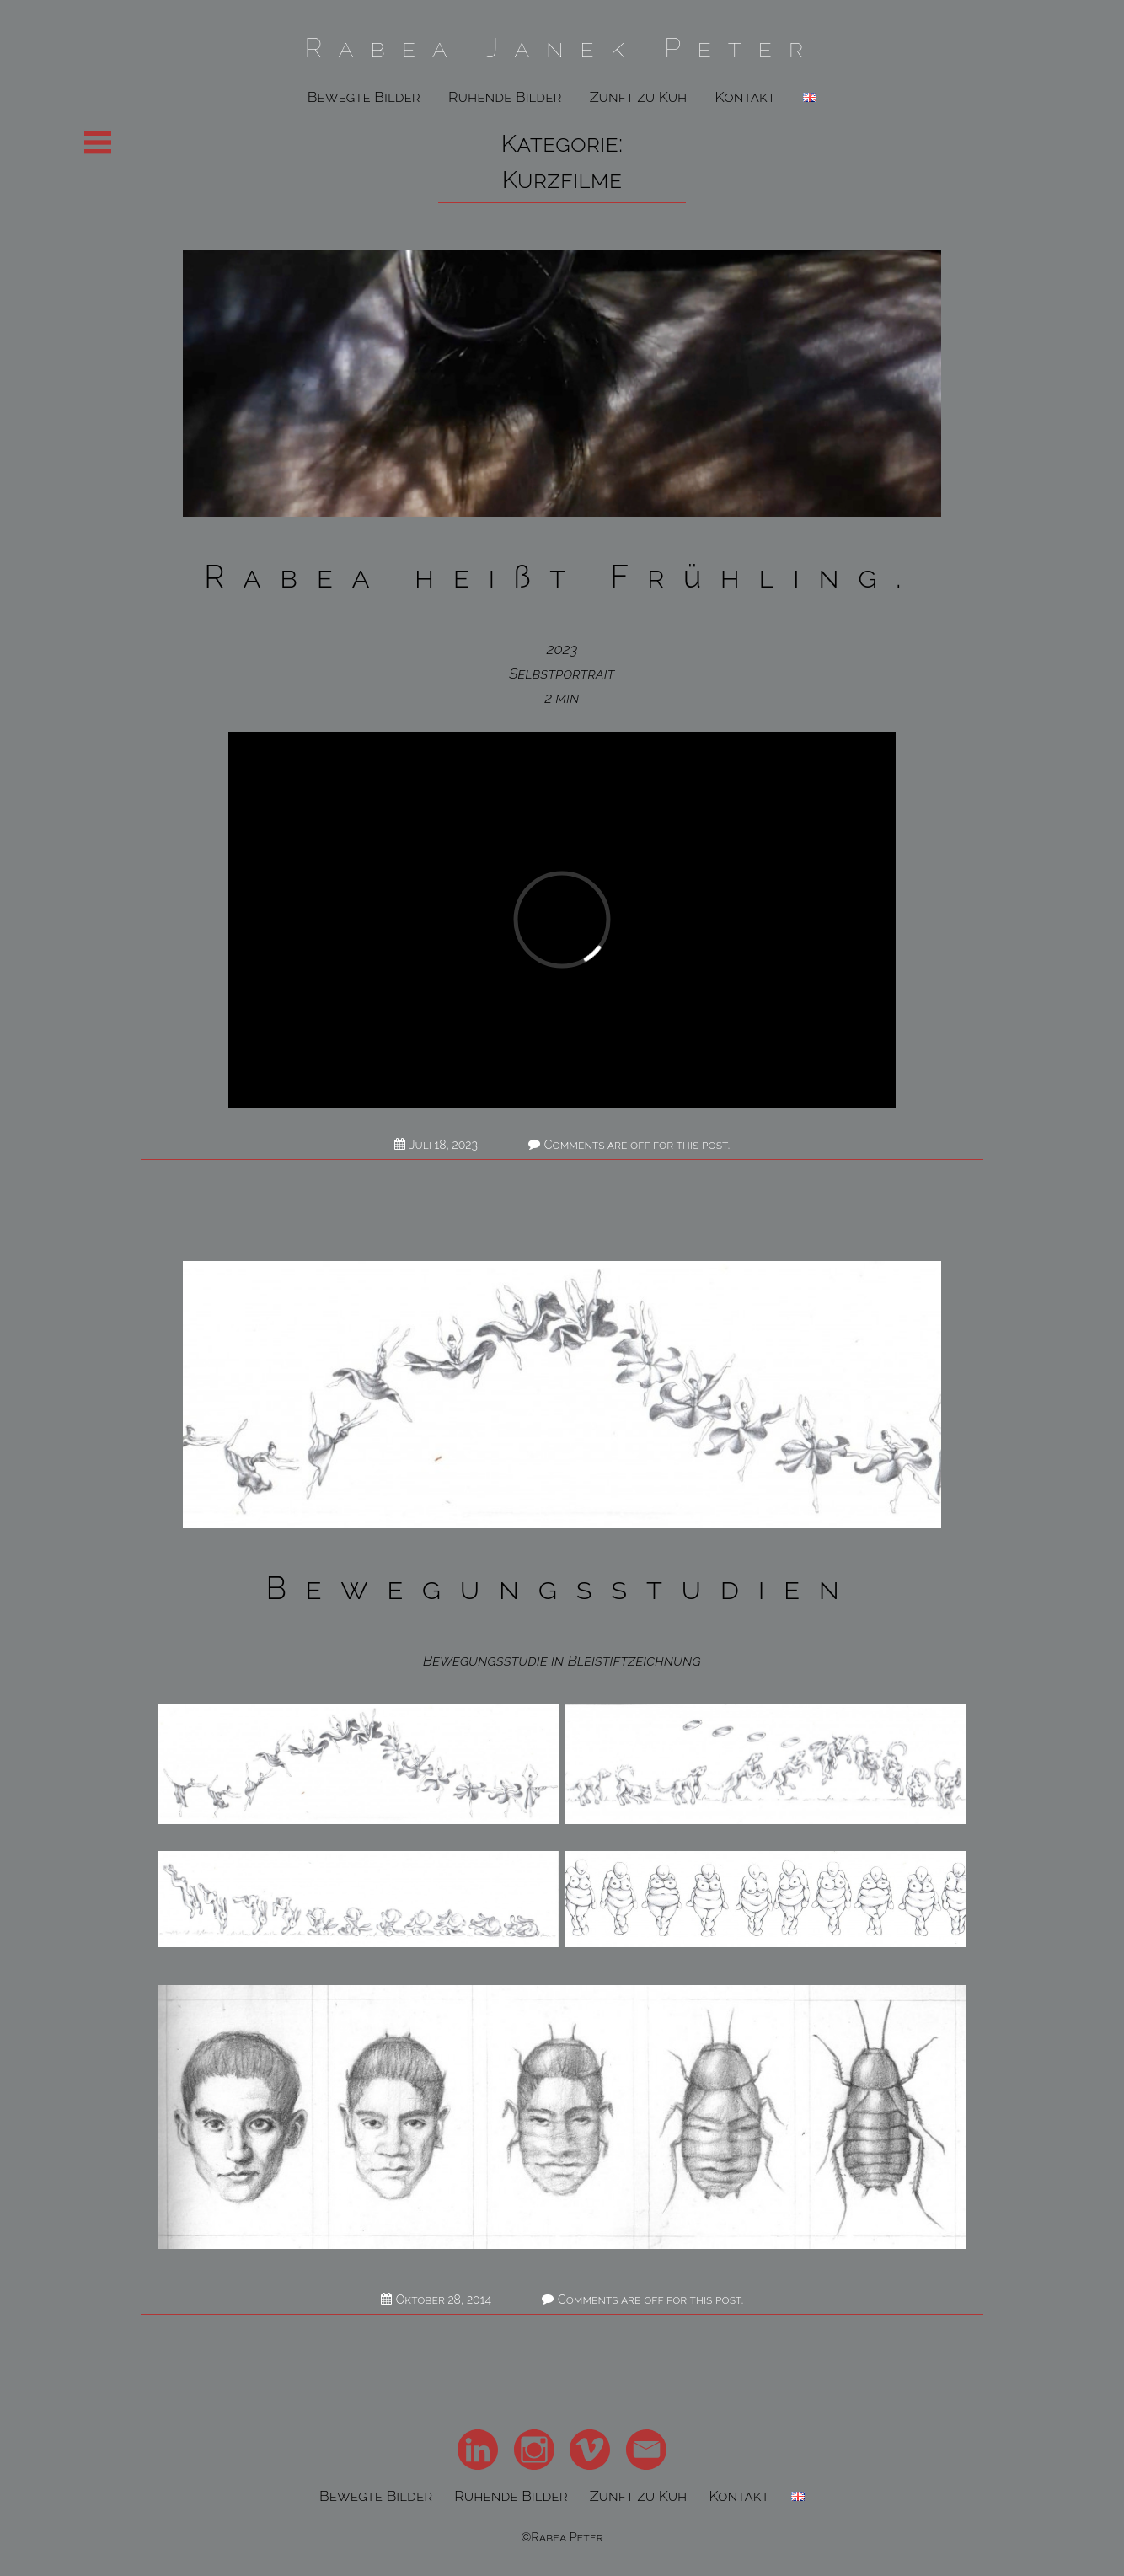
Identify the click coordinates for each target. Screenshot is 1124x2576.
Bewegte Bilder (364, 96)
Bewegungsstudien (562, 1588)
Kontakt (745, 96)
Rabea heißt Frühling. (562, 576)
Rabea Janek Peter (562, 47)
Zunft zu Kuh (639, 96)
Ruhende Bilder (504, 96)
